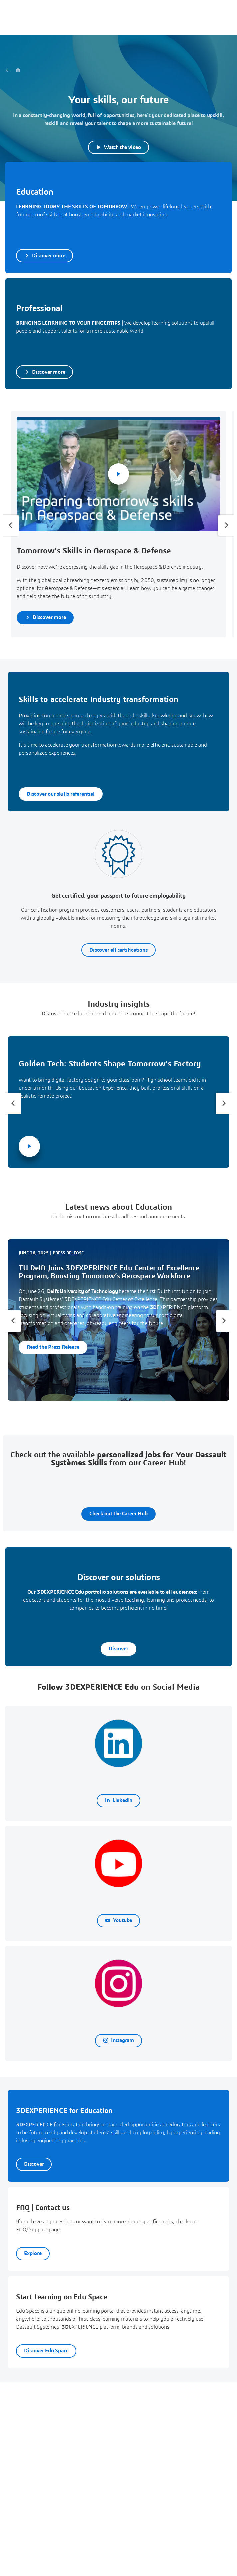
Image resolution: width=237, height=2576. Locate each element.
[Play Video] (118, 147)
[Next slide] (226, 525)
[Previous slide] (11, 525)
